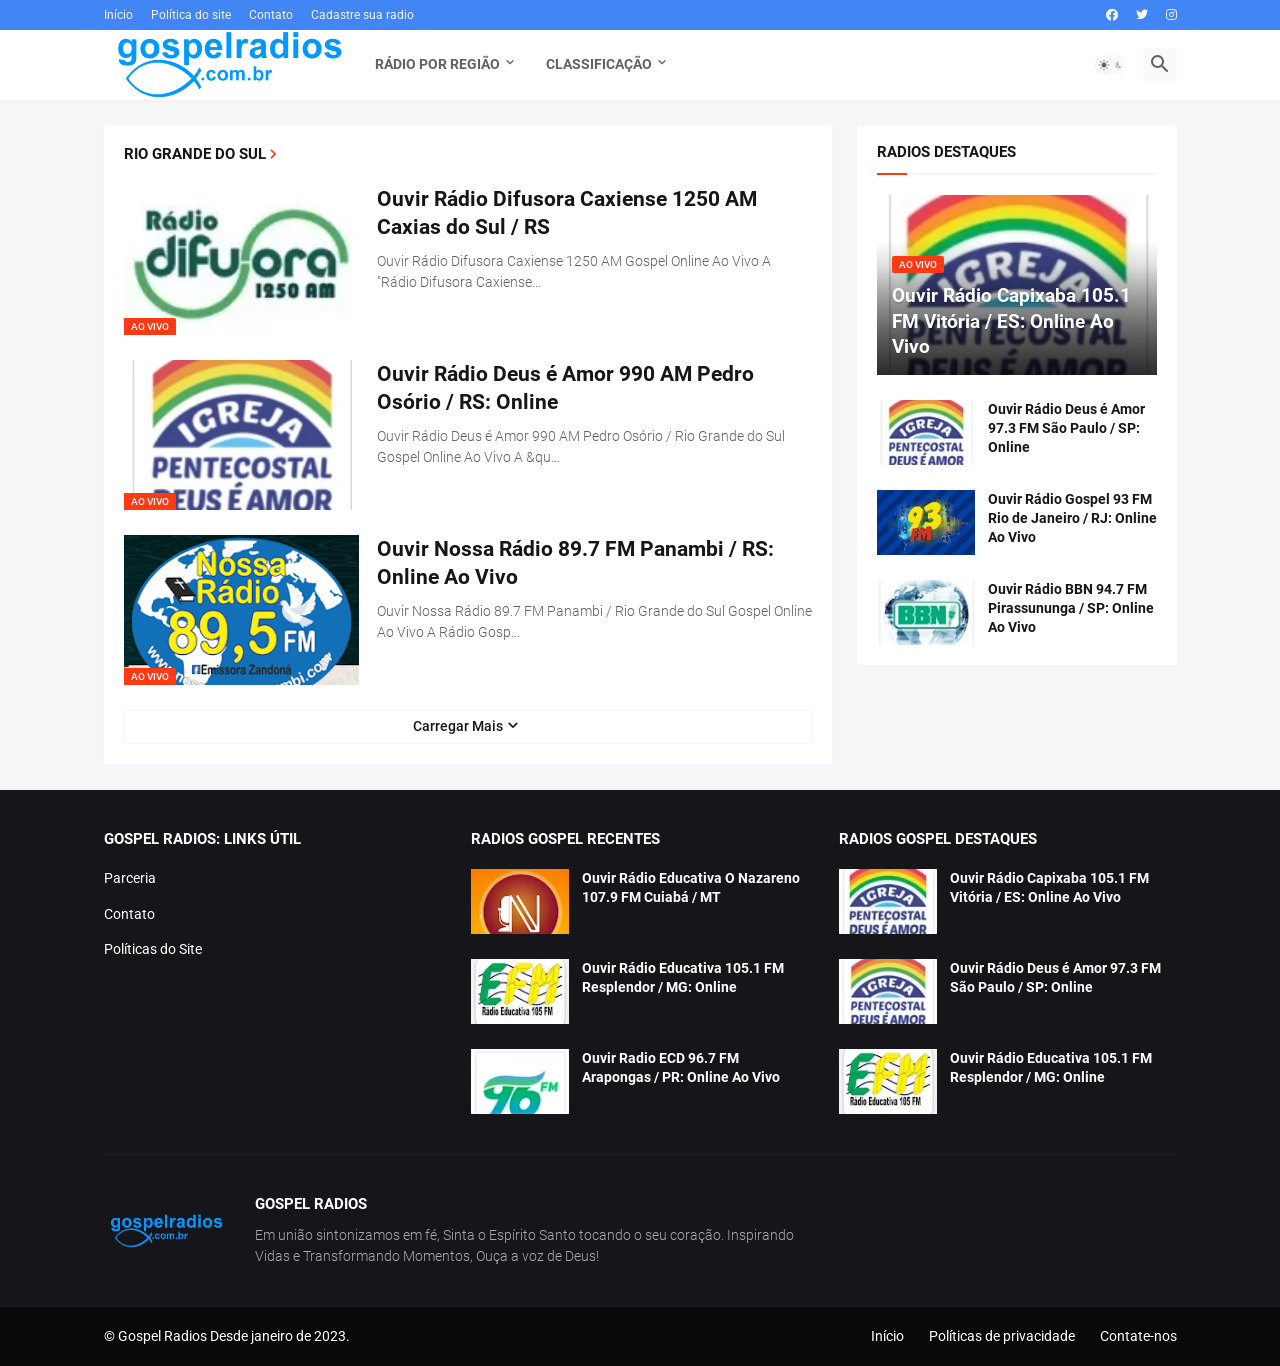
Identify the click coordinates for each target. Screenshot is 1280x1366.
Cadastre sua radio (362, 15)
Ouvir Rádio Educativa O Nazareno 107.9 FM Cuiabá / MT (691, 887)
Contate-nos (1138, 1336)
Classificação (599, 64)
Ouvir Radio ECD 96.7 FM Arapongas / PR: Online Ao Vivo (681, 1067)
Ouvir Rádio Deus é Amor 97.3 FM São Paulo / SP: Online (1066, 428)
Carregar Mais (458, 726)
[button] (1111, 65)
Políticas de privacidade (1002, 1336)
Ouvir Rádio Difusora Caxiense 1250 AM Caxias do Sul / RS (567, 213)
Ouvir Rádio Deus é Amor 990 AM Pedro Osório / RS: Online (565, 388)
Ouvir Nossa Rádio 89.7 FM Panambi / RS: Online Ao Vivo (575, 563)
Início (118, 15)
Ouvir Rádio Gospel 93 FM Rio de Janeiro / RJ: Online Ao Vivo (1072, 518)
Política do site (191, 15)
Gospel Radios (162, 1336)
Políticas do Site (153, 949)
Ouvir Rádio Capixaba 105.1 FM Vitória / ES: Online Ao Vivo (1049, 887)
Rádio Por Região (437, 64)
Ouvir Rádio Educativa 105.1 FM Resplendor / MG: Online (683, 977)
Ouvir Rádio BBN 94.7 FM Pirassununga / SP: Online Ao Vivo (1071, 608)
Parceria (130, 878)
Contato (271, 15)
